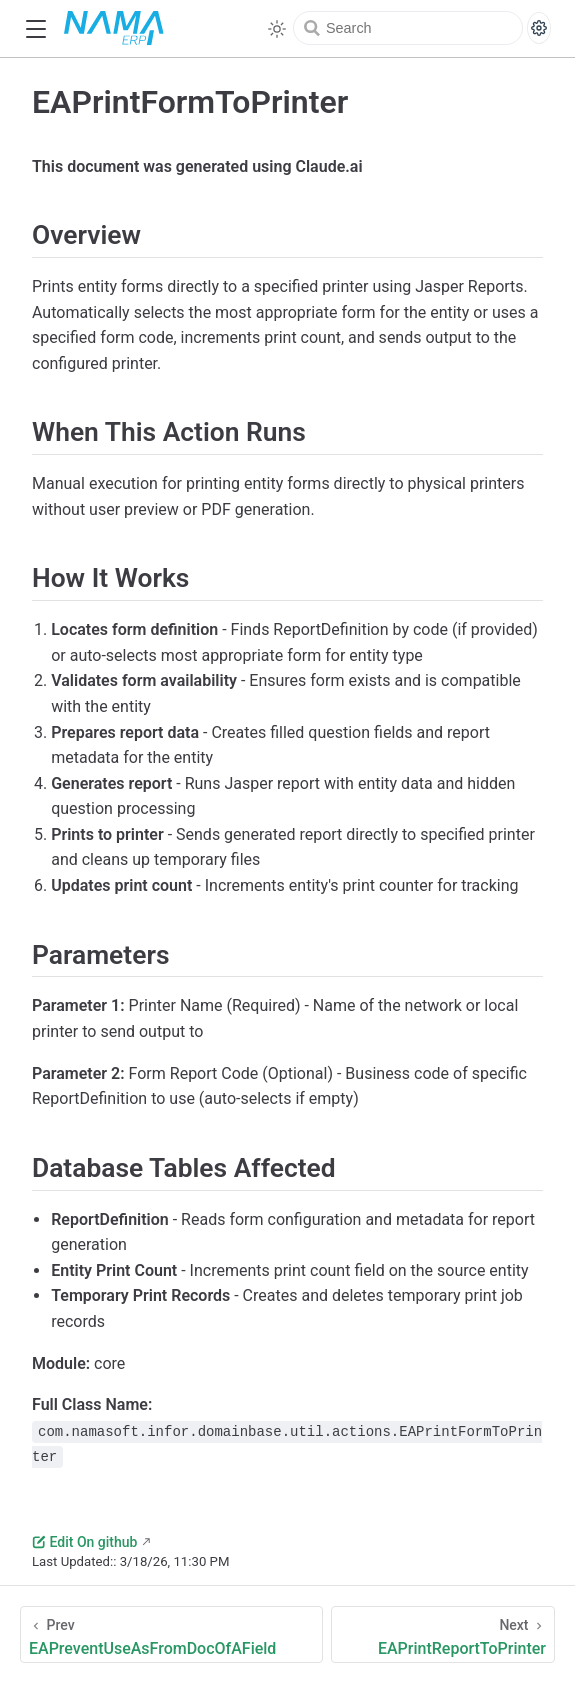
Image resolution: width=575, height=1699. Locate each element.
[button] (35, 29)
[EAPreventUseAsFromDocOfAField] (171, 1634)
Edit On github (84, 1542)
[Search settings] (539, 28)
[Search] (408, 28)
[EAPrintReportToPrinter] (443, 1634)
